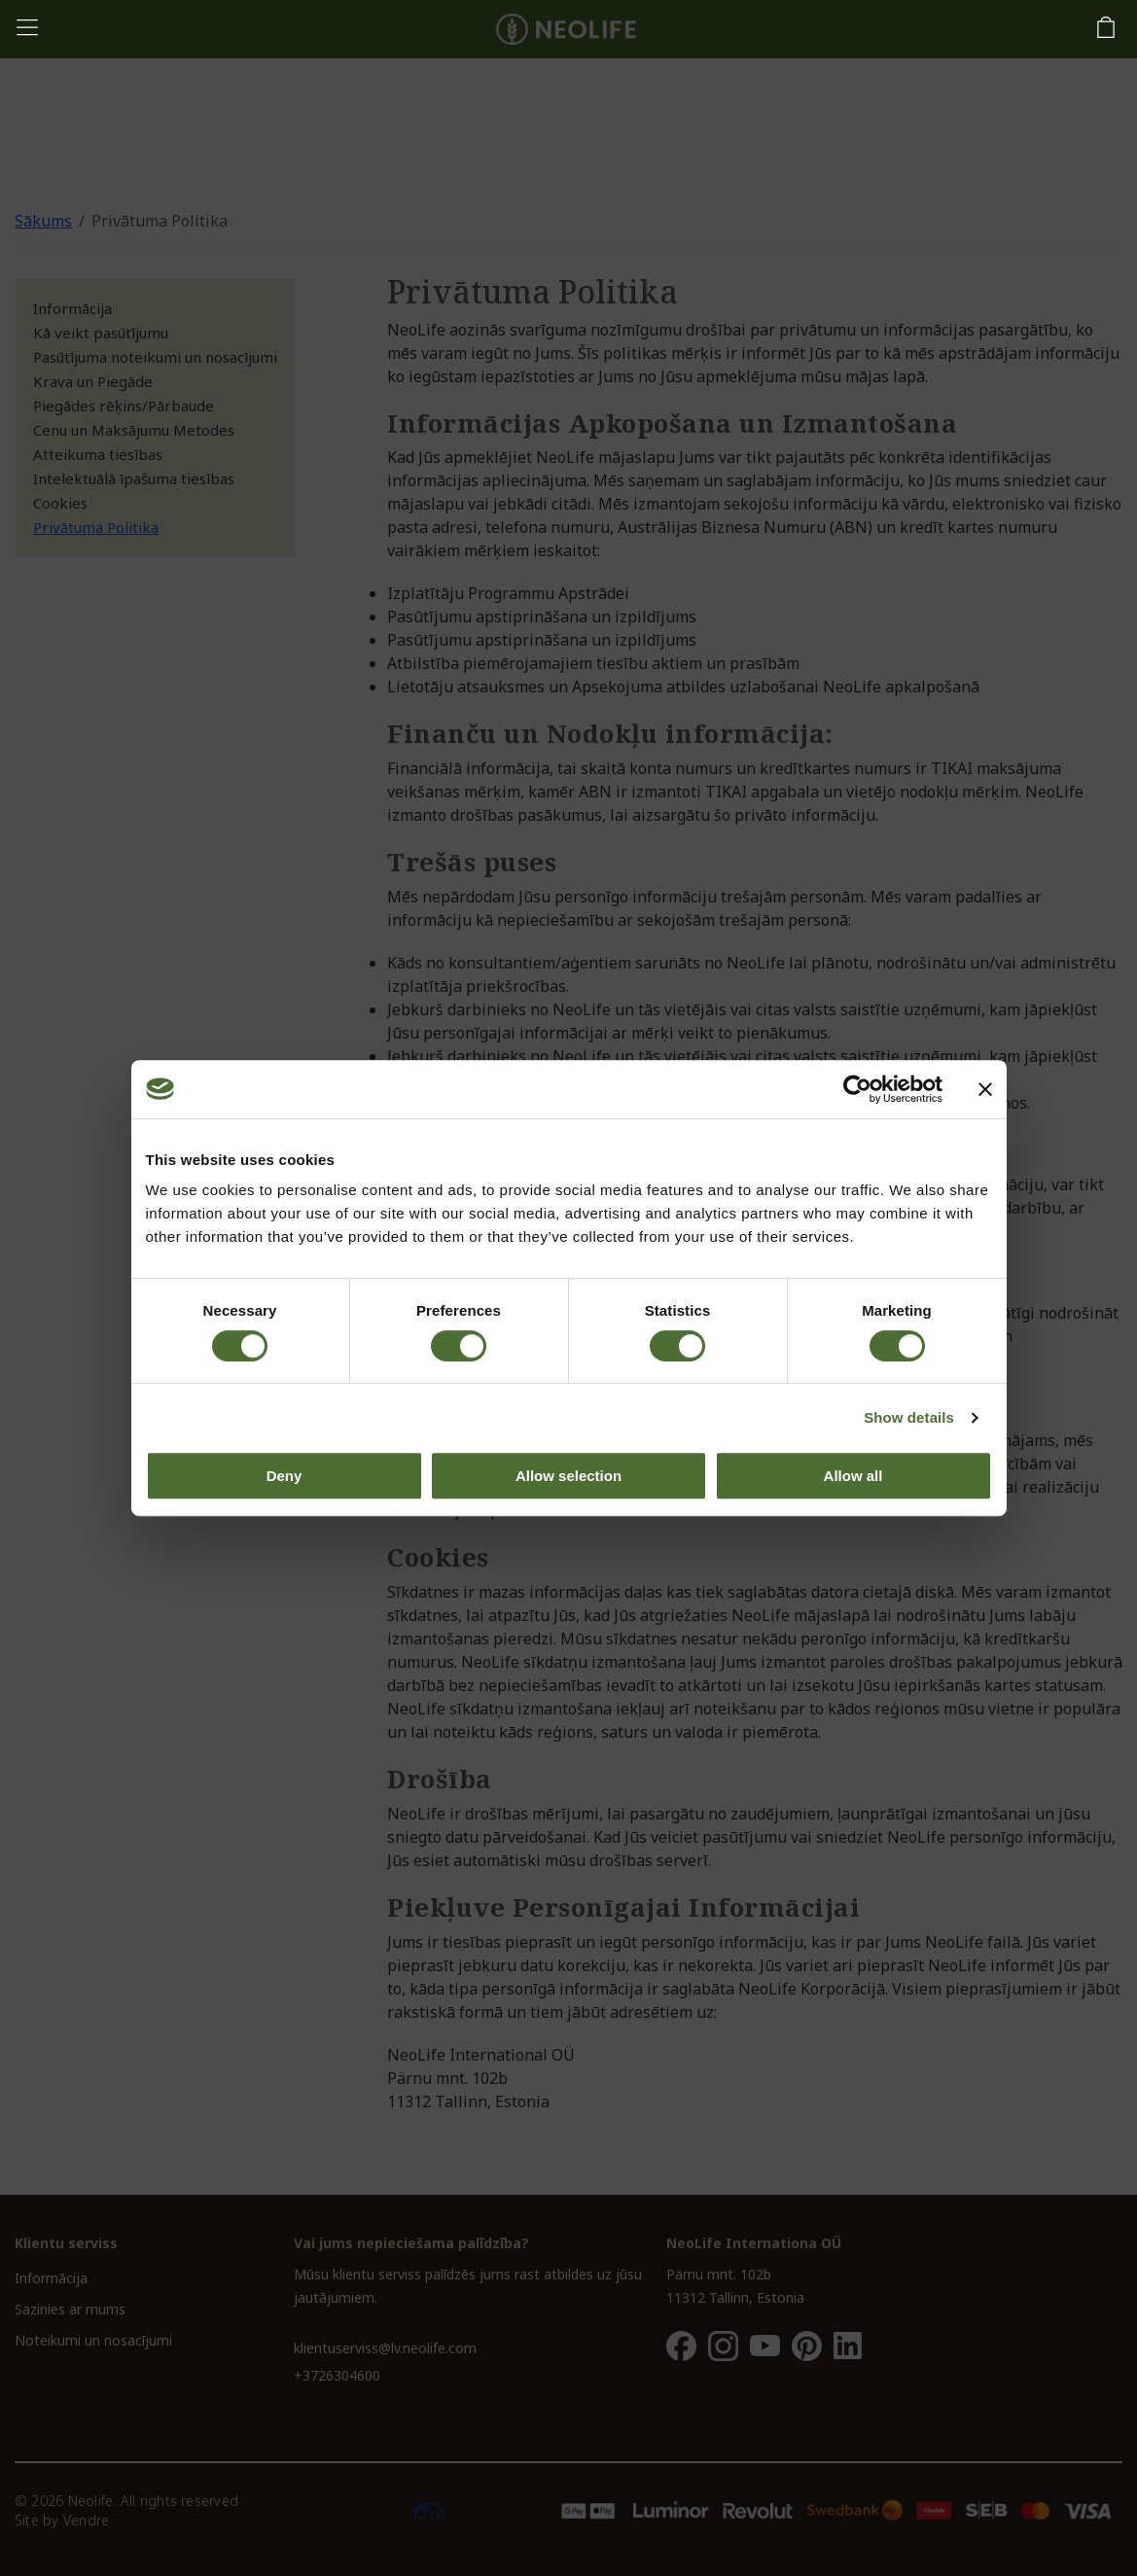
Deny (284, 1475)
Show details (909, 1417)
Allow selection (568, 1475)
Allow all (853, 1475)
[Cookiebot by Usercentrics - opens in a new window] (857, 1089)
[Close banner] (985, 1089)
